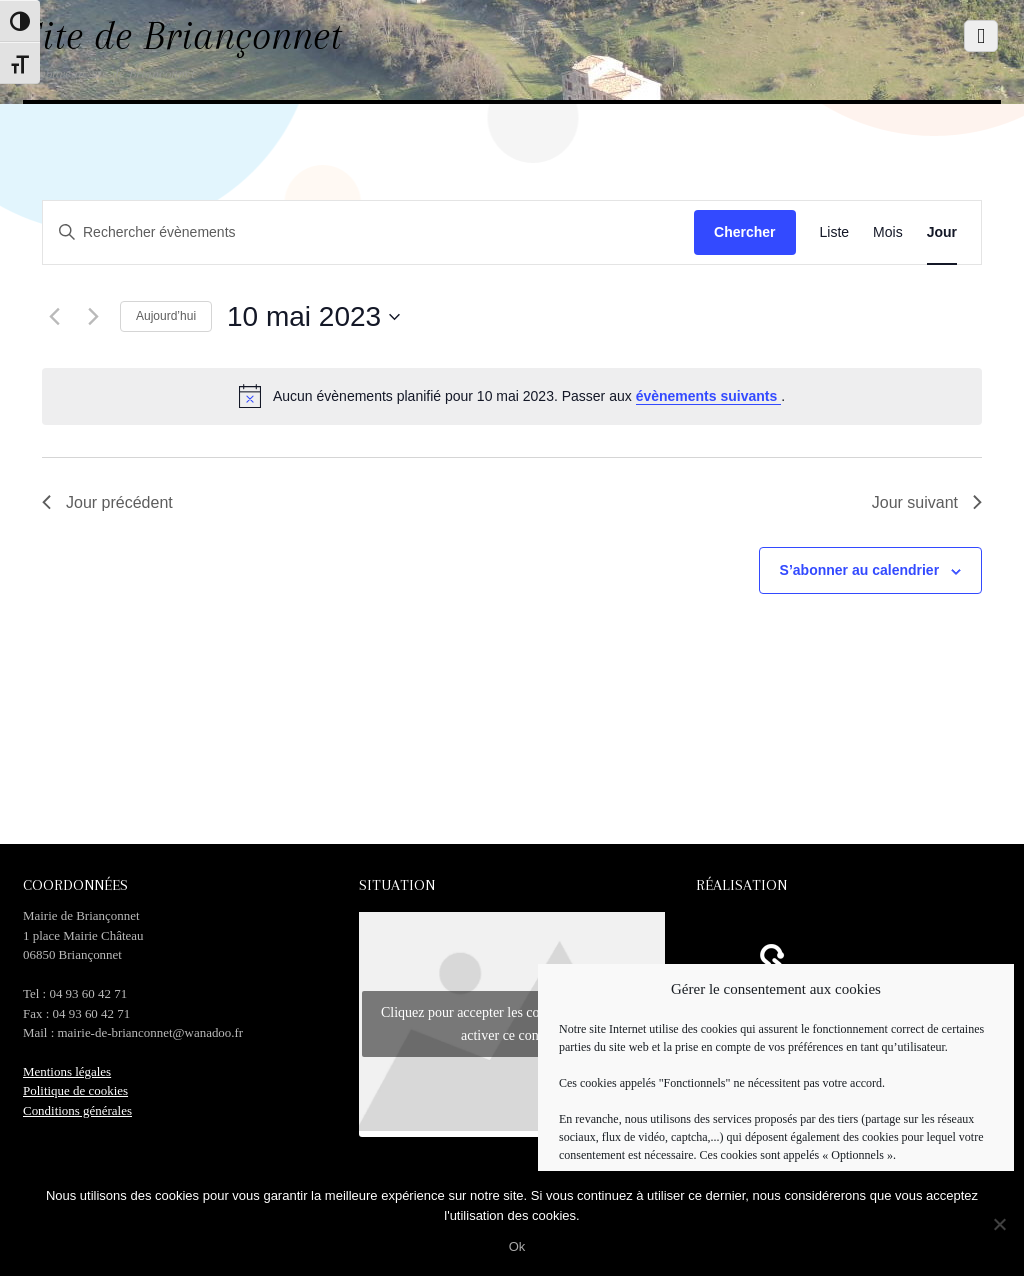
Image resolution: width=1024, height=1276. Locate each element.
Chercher (744, 232)
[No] (999, 1224)
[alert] (512, 396)
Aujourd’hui (166, 316)
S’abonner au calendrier (860, 570)
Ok (517, 1246)
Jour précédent (107, 502)
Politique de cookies (75, 1090)
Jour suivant (927, 502)
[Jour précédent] (54, 317)
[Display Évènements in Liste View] (835, 232)
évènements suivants (709, 396)
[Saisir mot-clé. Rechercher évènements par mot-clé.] (336, 232)
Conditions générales (77, 1110)
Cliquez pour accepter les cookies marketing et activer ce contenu (512, 1024)
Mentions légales (67, 1071)
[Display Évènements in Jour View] (942, 232)
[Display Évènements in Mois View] (888, 232)
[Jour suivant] (93, 317)
